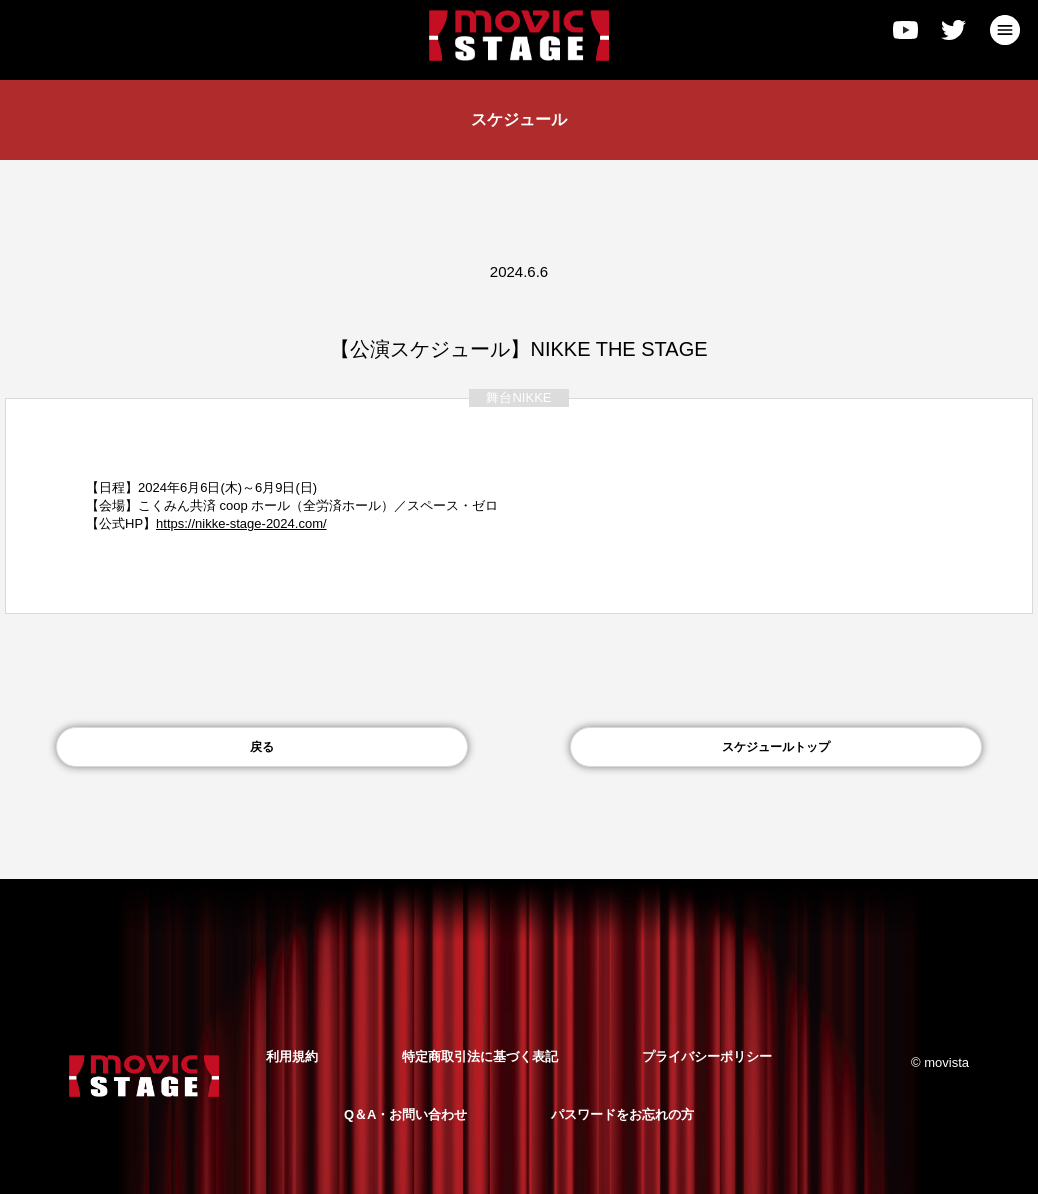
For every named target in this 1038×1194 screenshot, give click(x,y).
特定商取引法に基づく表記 (480, 1056)
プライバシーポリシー (707, 1056)
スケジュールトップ (776, 747)
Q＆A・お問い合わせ (406, 1114)
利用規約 (292, 1056)
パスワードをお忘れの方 (622, 1114)
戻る (262, 747)
